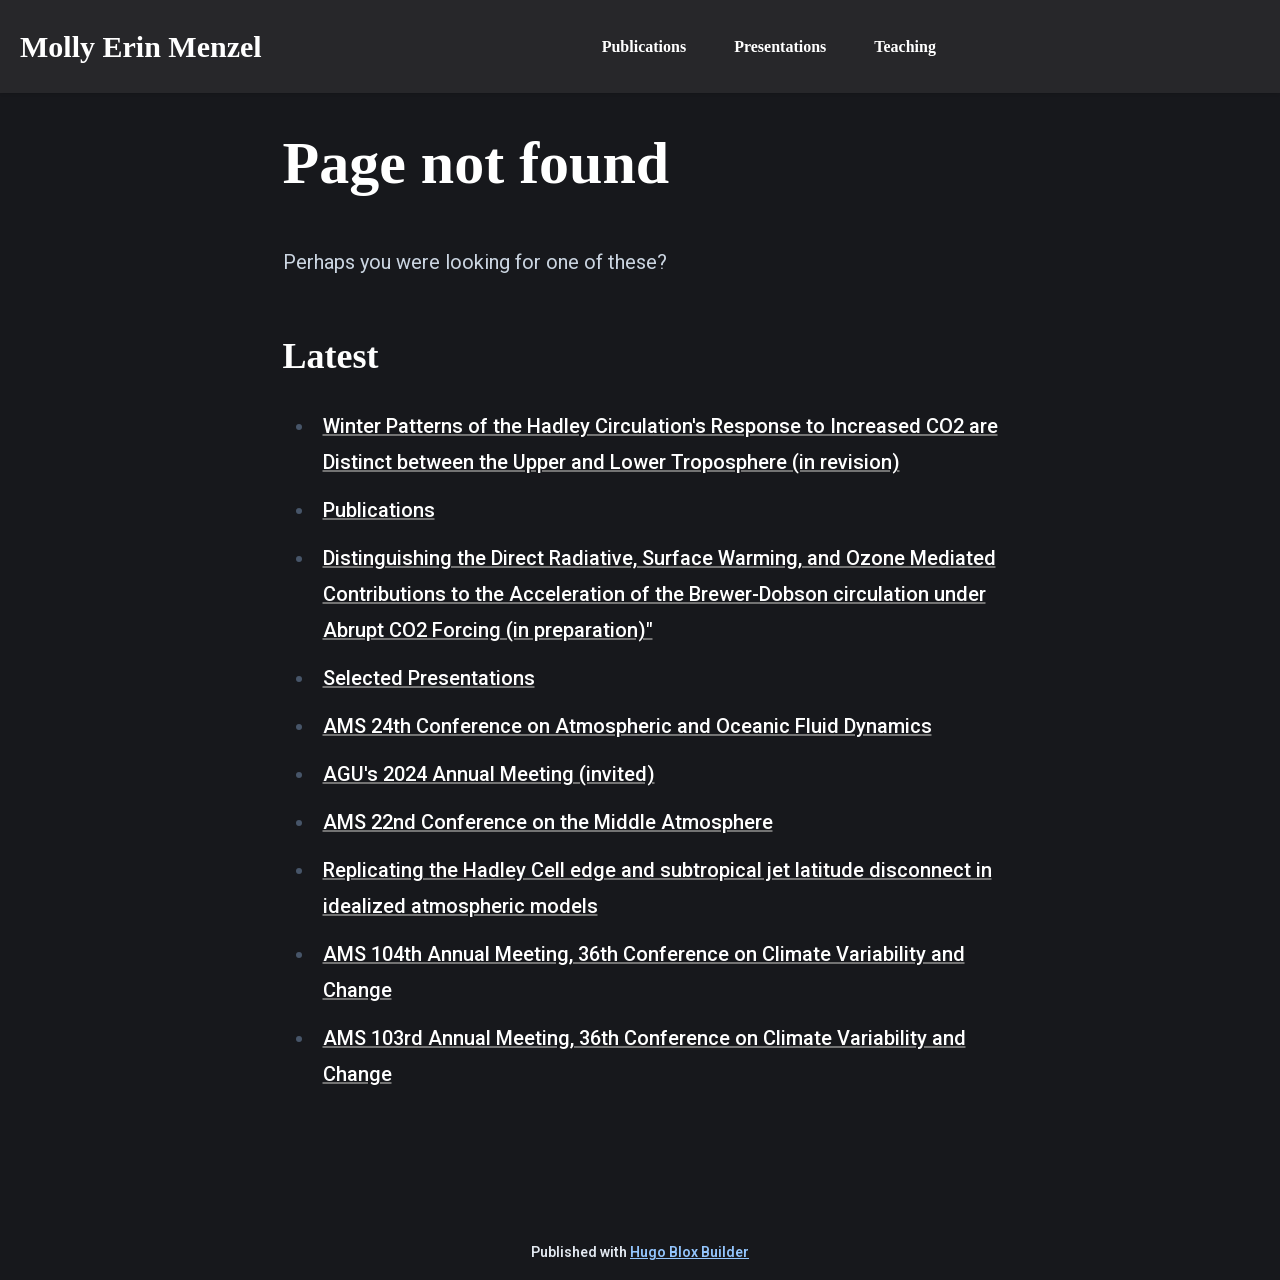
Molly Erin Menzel (141, 46)
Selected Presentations (429, 678)
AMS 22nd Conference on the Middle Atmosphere (548, 822)
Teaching (905, 46)
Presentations (780, 46)
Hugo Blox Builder (689, 1252)
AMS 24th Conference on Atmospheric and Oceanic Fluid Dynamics (627, 726)
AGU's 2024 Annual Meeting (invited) (489, 774)
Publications (644, 46)
